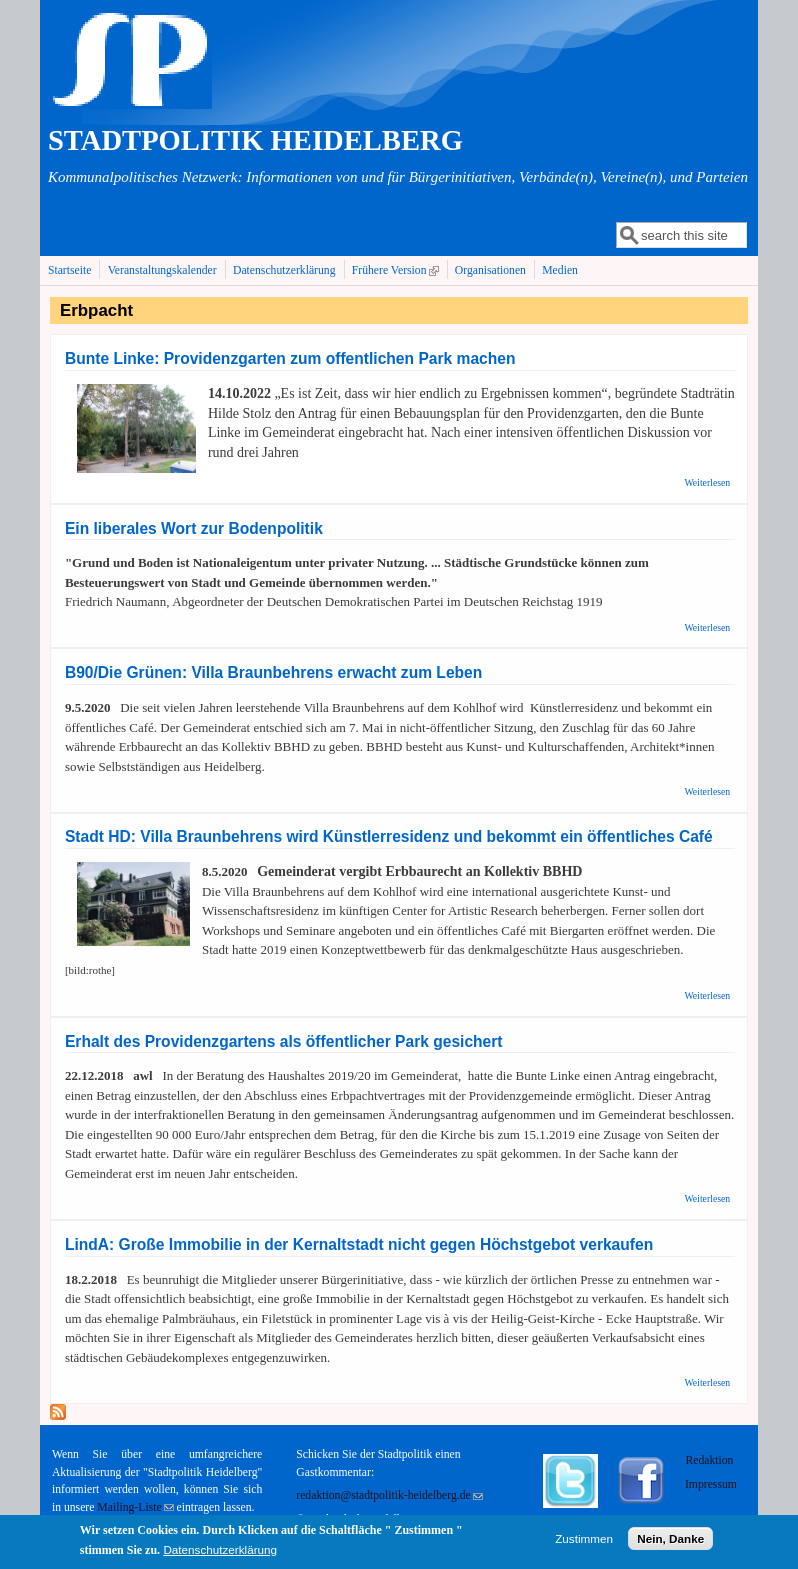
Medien (560, 270)
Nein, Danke (670, 1541)
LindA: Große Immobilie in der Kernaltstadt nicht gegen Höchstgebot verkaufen (359, 1244)
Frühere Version (397, 270)
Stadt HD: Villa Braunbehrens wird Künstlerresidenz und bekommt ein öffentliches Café (389, 836)
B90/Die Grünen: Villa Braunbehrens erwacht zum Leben (273, 672)
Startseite (70, 270)
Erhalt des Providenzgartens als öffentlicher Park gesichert (284, 1041)
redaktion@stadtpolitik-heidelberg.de (389, 1495)
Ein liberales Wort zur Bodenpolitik (194, 528)
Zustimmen (584, 1541)
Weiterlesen (707, 482)
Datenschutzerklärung (284, 270)
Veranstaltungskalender (162, 270)
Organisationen (490, 270)
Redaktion (710, 1460)
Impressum (711, 1484)
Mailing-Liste (135, 1507)
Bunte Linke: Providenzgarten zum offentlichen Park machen (290, 358)
